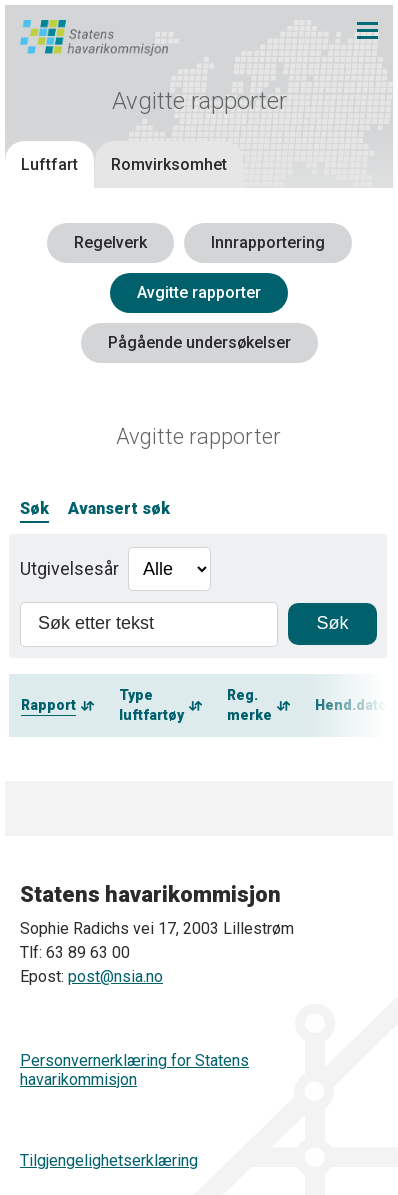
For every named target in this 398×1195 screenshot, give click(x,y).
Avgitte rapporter (199, 292)
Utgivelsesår (69, 568)
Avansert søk (119, 508)
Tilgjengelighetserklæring (109, 1160)
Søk (34, 508)
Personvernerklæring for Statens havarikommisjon (134, 1070)
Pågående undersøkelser (199, 342)
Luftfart (49, 164)
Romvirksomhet (169, 164)
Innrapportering (268, 242)
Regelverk (110, 242)
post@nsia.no (115, 976)
